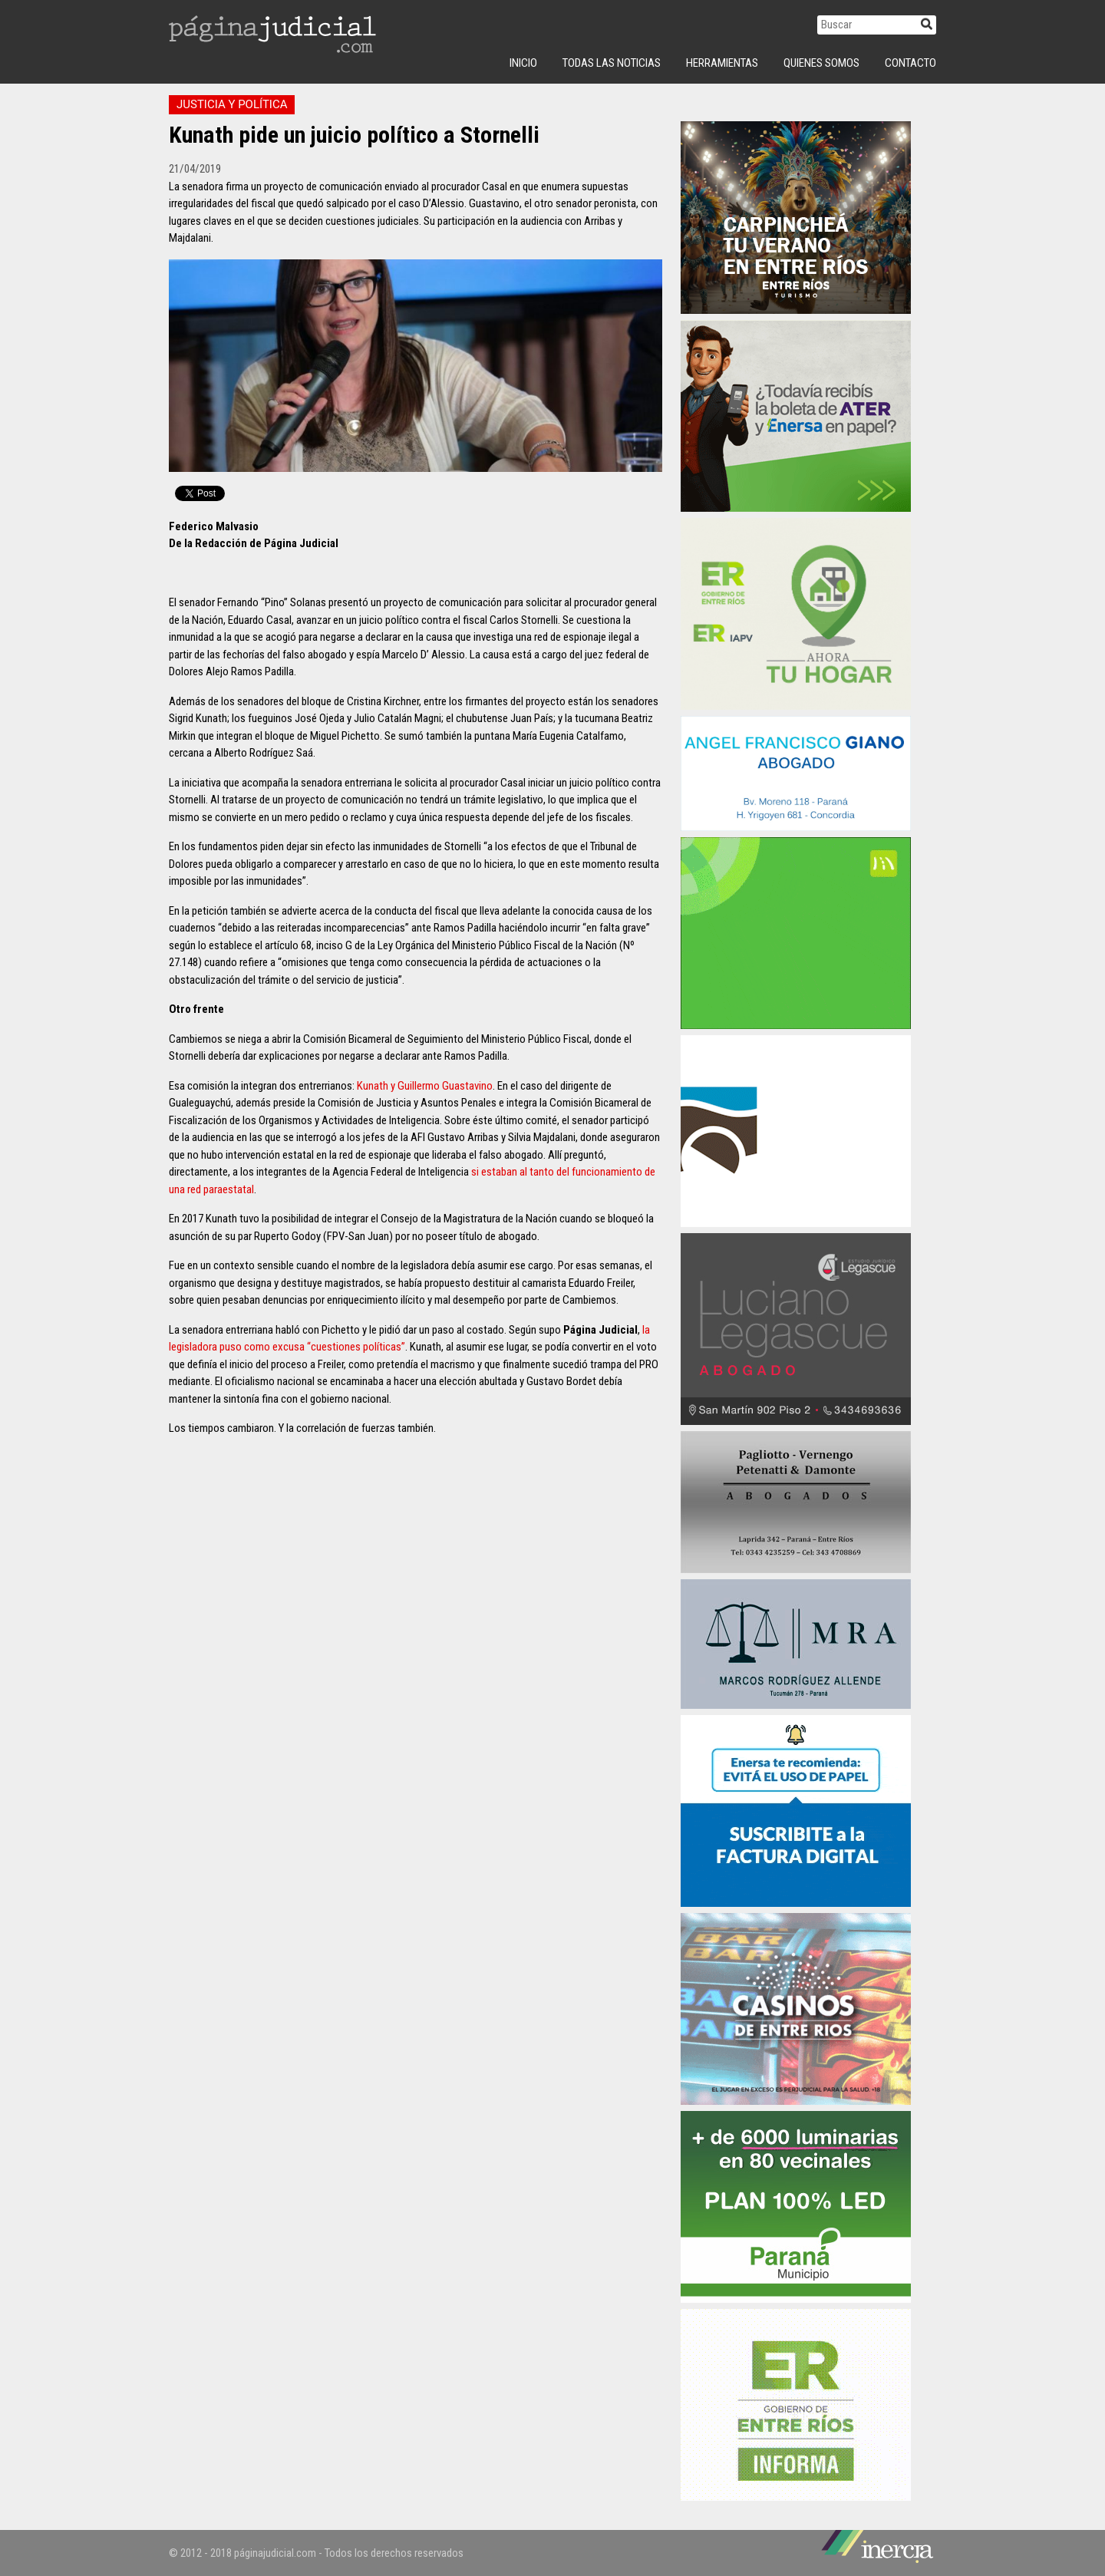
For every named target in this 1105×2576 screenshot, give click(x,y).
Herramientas (722, 63)
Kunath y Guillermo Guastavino (425, 1086)
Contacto (910, 63)
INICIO (523, 63)
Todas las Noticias (611, 63)
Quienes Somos (821, 63)
